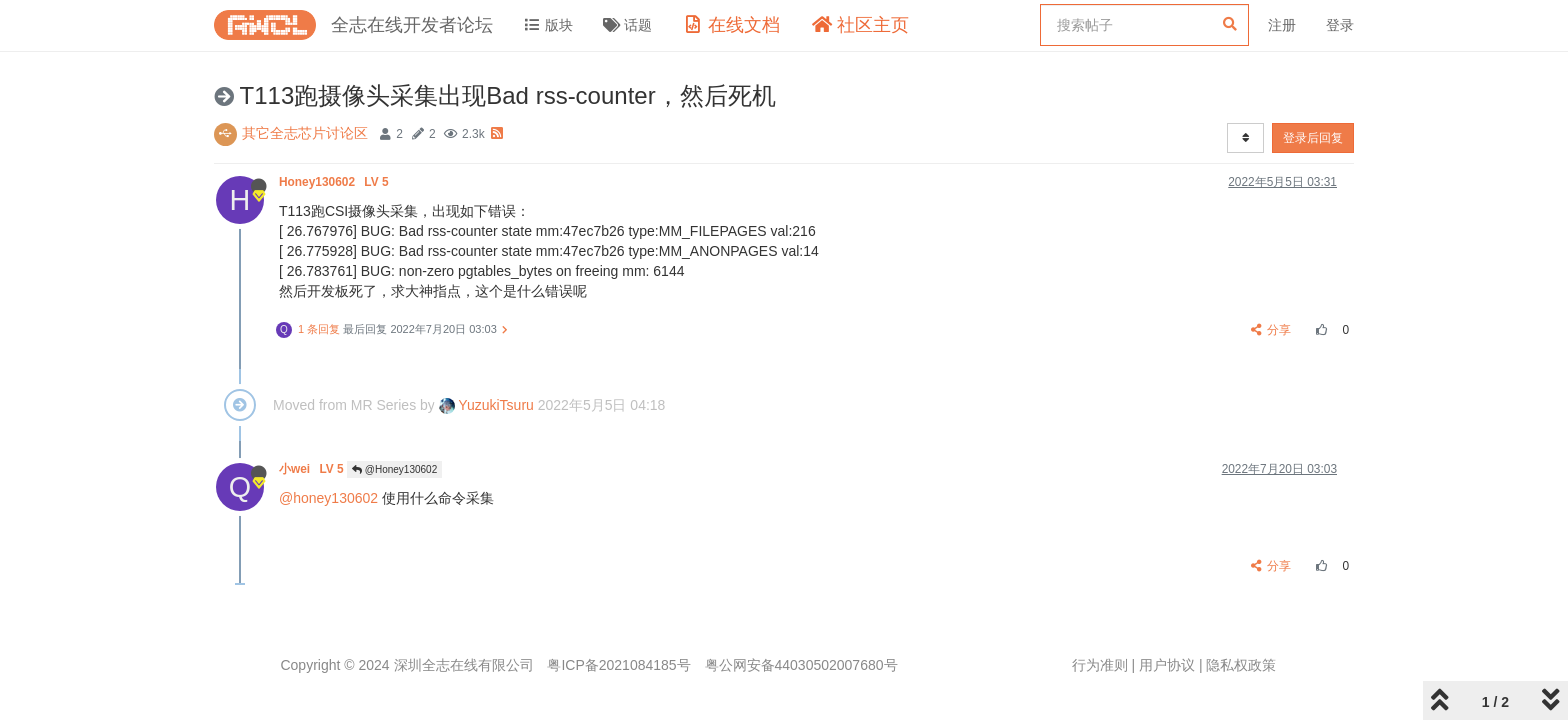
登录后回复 (1313, 138)
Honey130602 (335, 182)
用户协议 (1167, 665)
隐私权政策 (1241, 665)
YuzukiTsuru (486, 405)
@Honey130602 (394, 469)
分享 (1271, 330)
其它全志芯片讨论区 (305, 133)
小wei (313, 469)
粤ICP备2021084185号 (618, 665)
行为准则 (1100, 665)
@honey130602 (328, 498)
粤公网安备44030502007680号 (801, 665)
